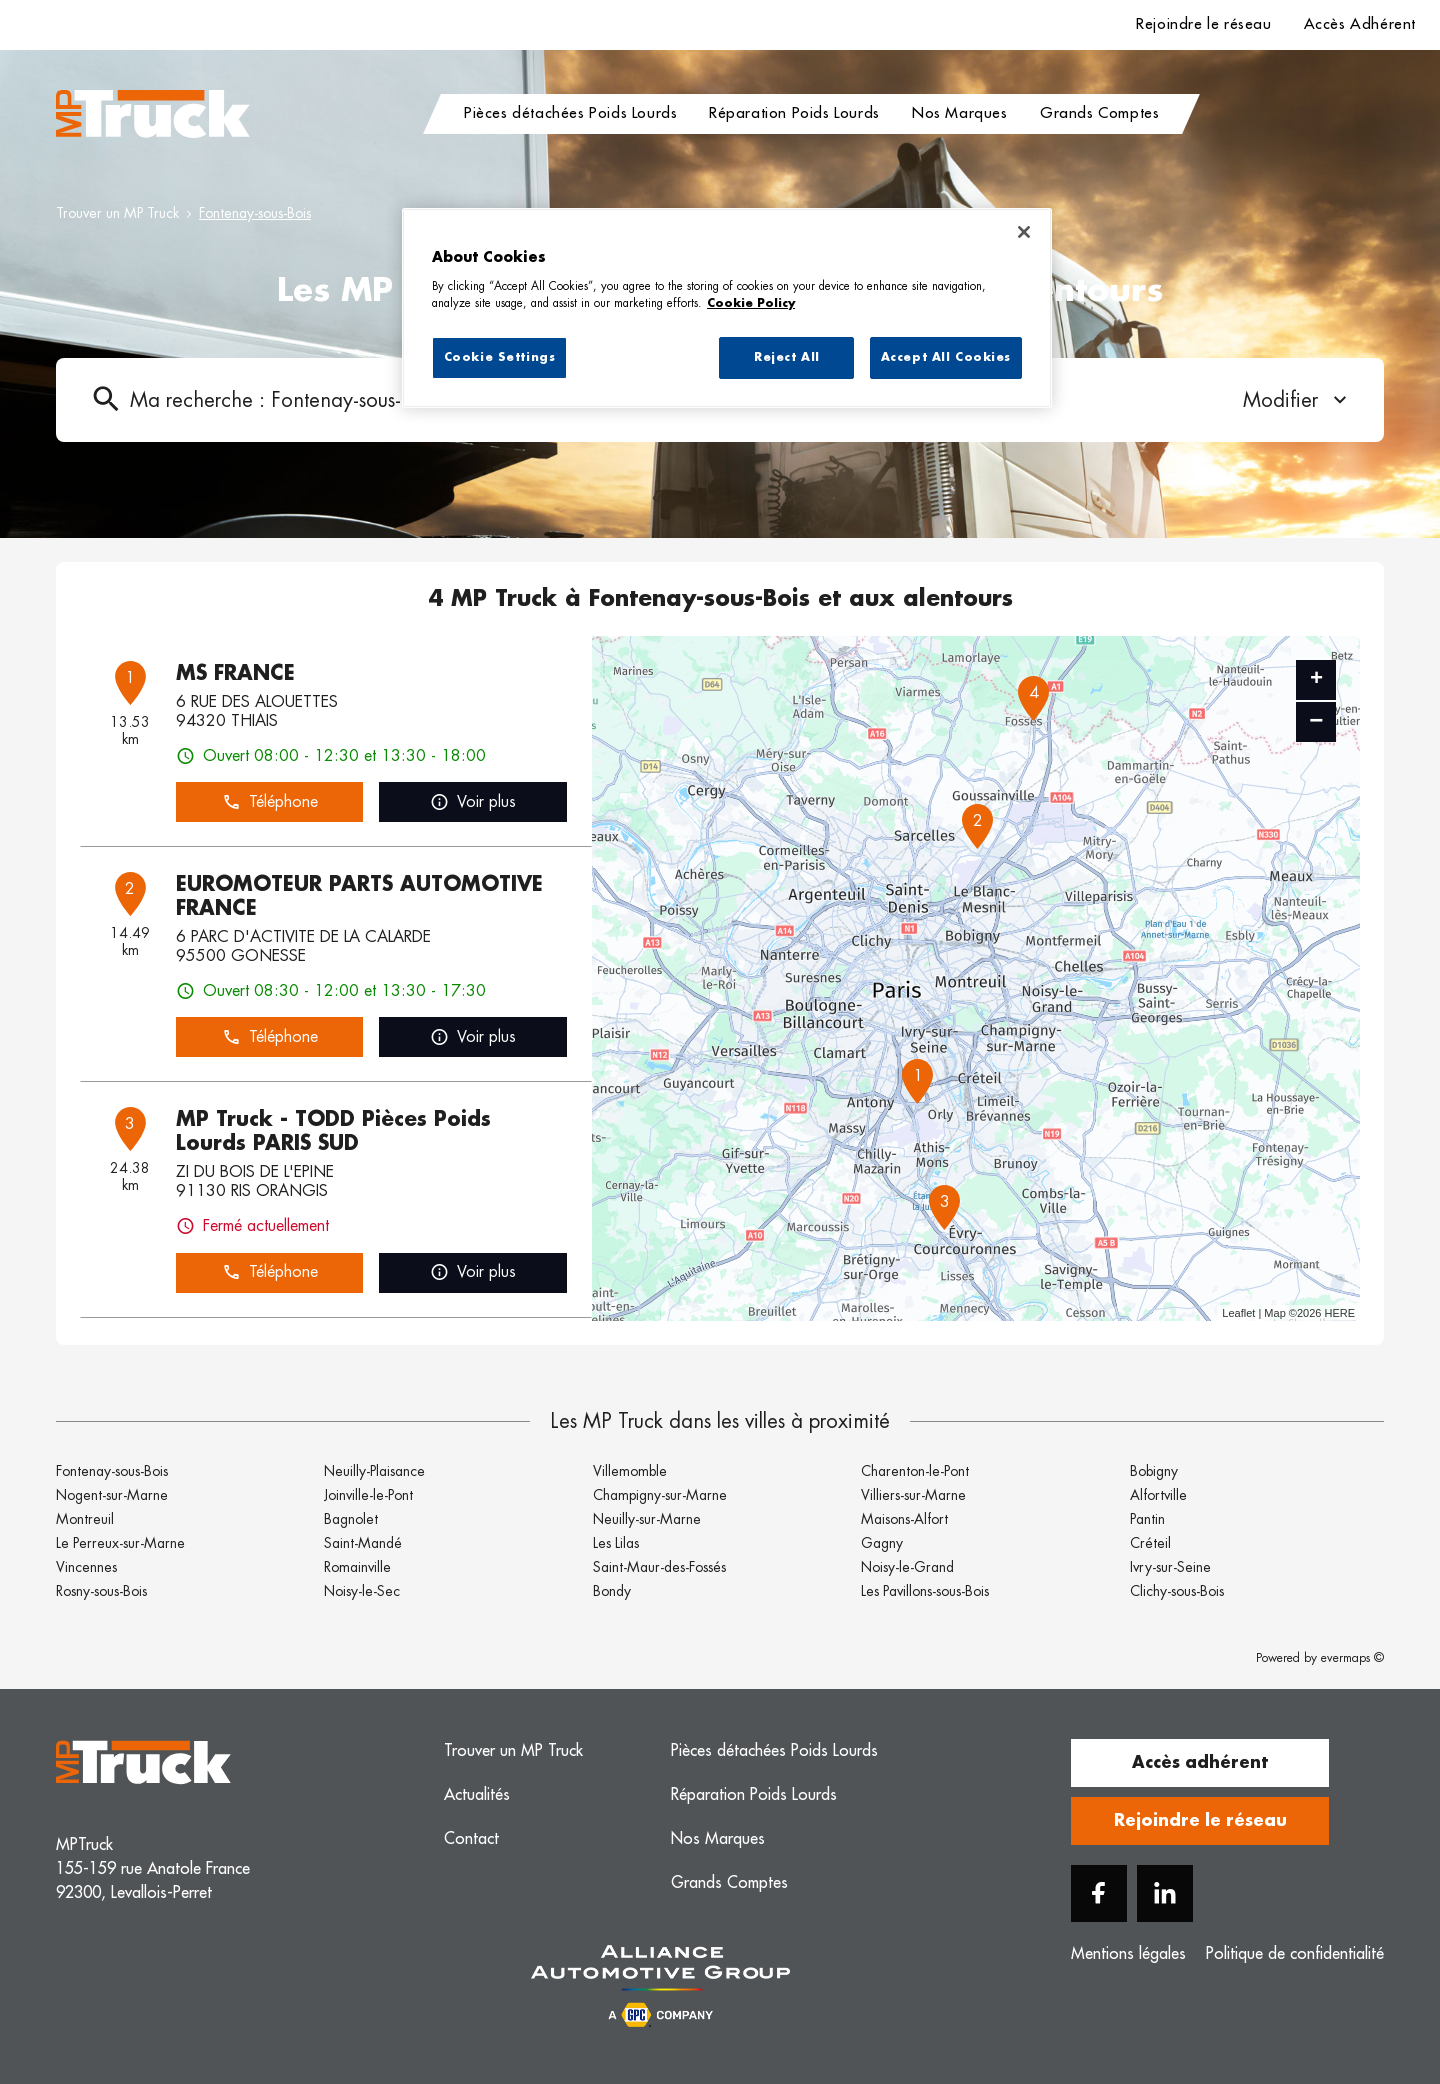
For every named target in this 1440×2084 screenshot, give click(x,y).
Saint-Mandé (363, 1543)
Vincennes (86, 1567)
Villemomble (630, 1471)
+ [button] (1316, 680)
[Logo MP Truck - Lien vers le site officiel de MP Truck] (153, 114)
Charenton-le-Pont (915, 1471)
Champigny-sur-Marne (660, 1495)
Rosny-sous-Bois (101, 1591)
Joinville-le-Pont (368, 1495)
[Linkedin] (1165, 1893)
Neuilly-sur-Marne (647, 1519)
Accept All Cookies (946, 357)
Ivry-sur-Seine (1170, 1567)
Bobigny (1154, 1471)
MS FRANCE (235, 673)
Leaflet (1238, 1313)
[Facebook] (1099, 1893)
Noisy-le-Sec (362, 1591)
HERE (1339, 1313)
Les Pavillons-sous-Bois (925, 1591)
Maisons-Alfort (904, 1519)
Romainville (357, 1567)
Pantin (1147, 1519)
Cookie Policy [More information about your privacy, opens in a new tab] (751, 303)
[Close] (1024, 232)
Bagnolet (351, 1519)
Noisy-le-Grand (907, 1567)
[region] (727, 308)
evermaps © (1352, 1658)
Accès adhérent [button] (1200, 1763)
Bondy (612, 1591)
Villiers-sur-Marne (913, 1495)
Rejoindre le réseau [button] (1200, 1821)
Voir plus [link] (473, 802)
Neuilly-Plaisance (374, 1471)
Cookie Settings (500, 357)
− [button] (1316, 721)
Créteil (1150, 1543)
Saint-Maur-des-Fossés (659, 1567)
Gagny (882, 1543)
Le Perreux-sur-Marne (120, 1543)
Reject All (787, 357)
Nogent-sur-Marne (112, 1495)
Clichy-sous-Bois (1177, 1591)
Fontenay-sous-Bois (255, 213)
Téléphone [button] (270, 802)
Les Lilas (616, 1543)
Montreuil (85, 1519)
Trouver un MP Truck (117, 213)
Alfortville (1158, 1495)
